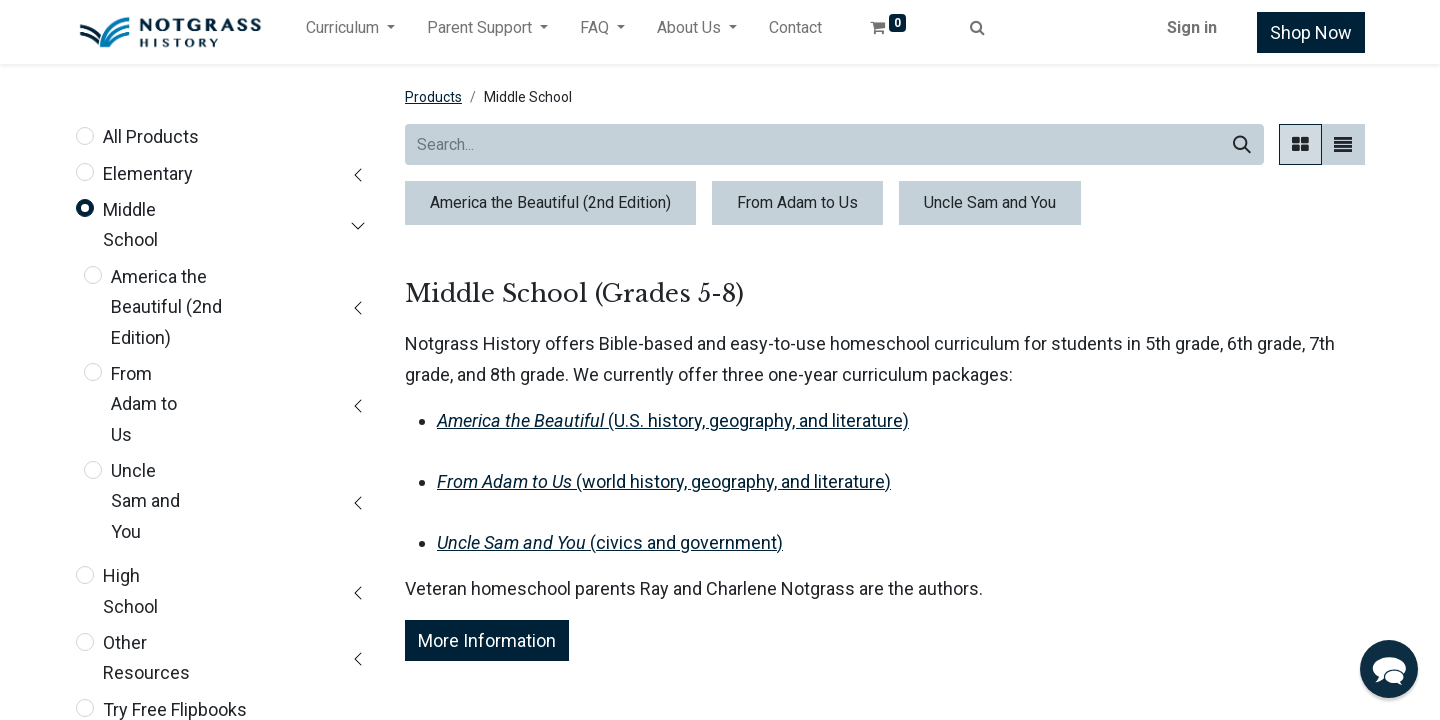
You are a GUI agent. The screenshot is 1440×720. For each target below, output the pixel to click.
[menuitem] (795, 32)
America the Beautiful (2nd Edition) (166, 307)
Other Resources (146, 657)
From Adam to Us (144, 404)
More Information (487, 640)
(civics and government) (610, 542)
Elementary (148, 173)
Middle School (130, 224)
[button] (1389, 669)
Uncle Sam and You (145, 501)
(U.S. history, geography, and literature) (673, 420)
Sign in (1192, 27)
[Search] (1242, 144)
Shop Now (1311, 32)
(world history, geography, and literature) (664, 481)
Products (433, 97)
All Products (151, 136)
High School (130, 590)
